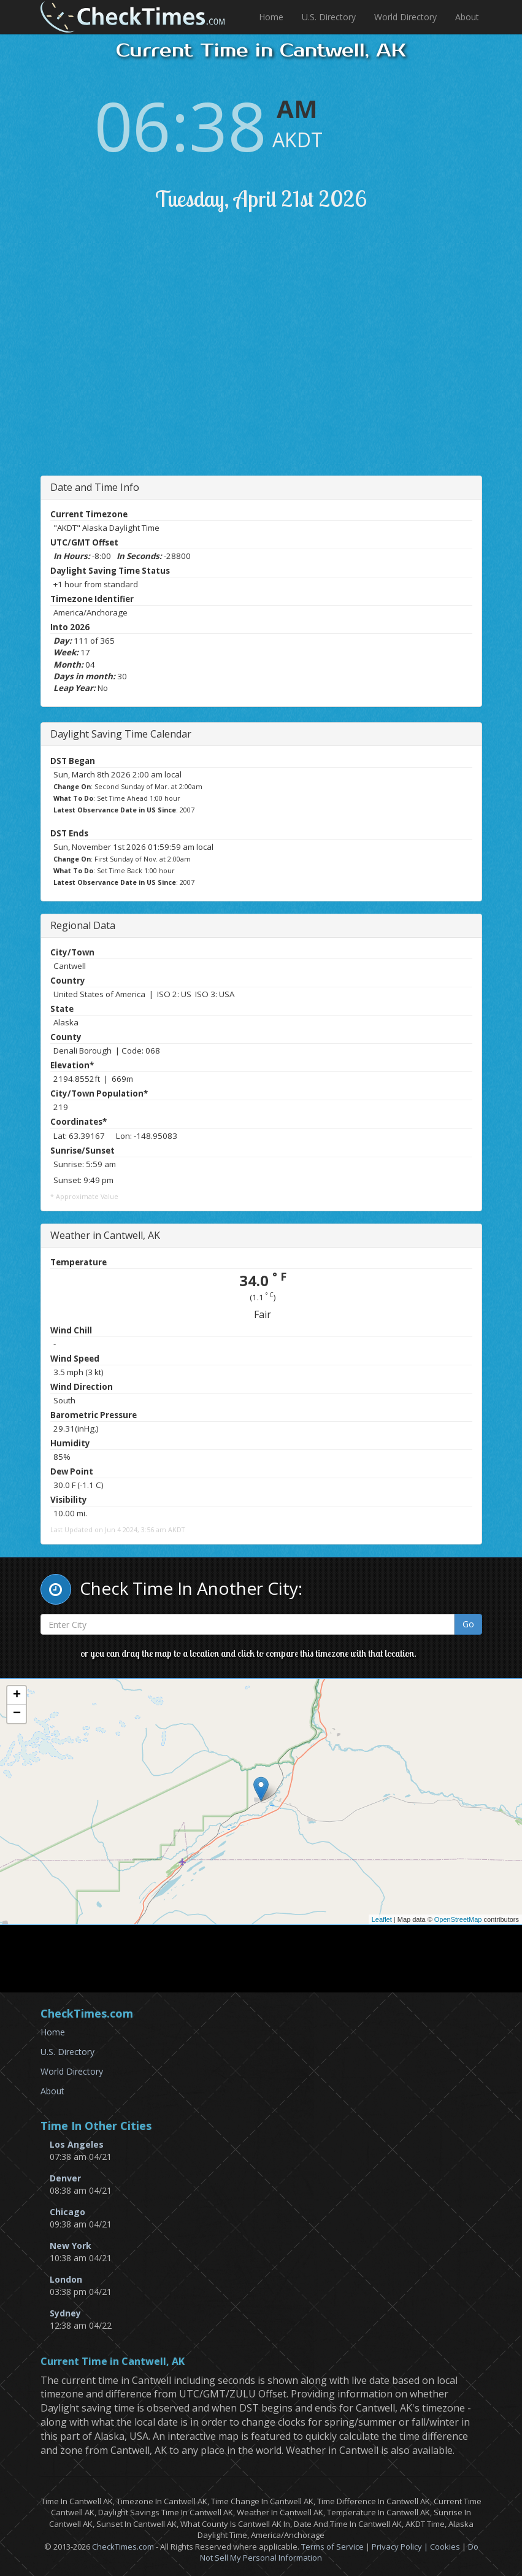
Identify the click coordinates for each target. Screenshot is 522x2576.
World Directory (405, 17)
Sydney (65, 2313)
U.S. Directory (329, 17)
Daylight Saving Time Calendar (120, 734)
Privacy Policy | (401, 2546)
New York (70, 2245)
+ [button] (17, 1695)
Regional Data (82, 925)
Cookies (445, 2546)
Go (468, 1624)
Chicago (67, 2212)
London (66, 2279)
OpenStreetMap (458, 1919)
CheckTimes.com (123, 2546)
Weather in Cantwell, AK (105, 1235)
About (467, 17)
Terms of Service (332, 2546)
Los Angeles (77, 2144)
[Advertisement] (272, 359)
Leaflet (382, 1919)
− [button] (17, 1714)
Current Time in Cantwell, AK (112, 2361)
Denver (65, 2178)
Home (271, 17)
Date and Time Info (94, 487)
